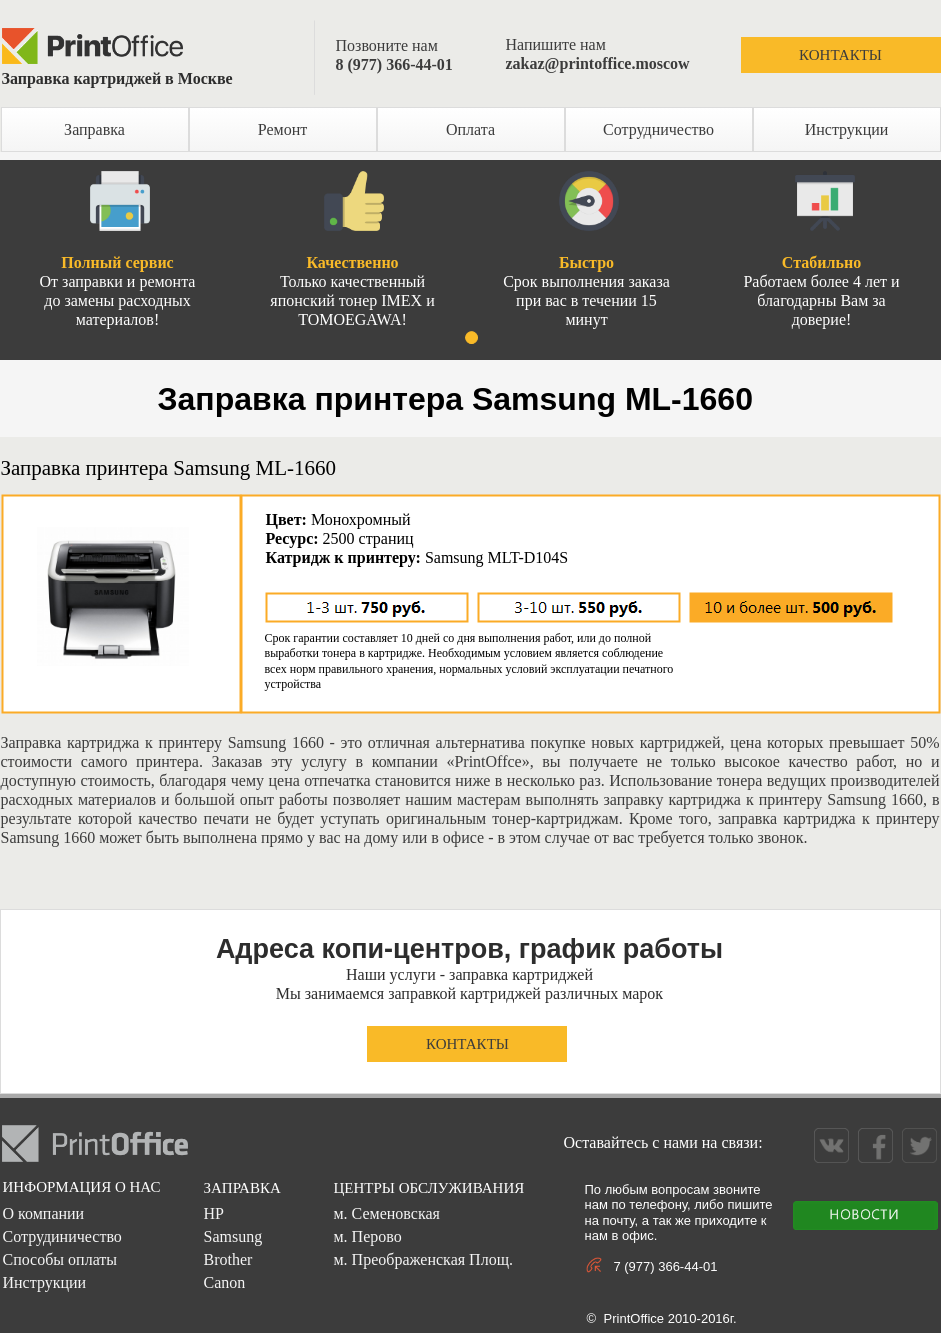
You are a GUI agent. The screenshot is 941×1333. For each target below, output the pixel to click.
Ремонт (282, 129)
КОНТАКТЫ (840, 55)
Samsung (232, 1236)
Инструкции (847, 129)
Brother (227, 1259)
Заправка (94, 129)
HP (213, 1213)
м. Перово (367, 1236)
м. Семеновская (386, 1213)
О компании (43, 1213)
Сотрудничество (658, 129)
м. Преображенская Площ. (422, 1259)
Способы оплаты (59, 1259)
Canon (224, 1282)
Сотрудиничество (61, 1236)
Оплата (470, 129)
